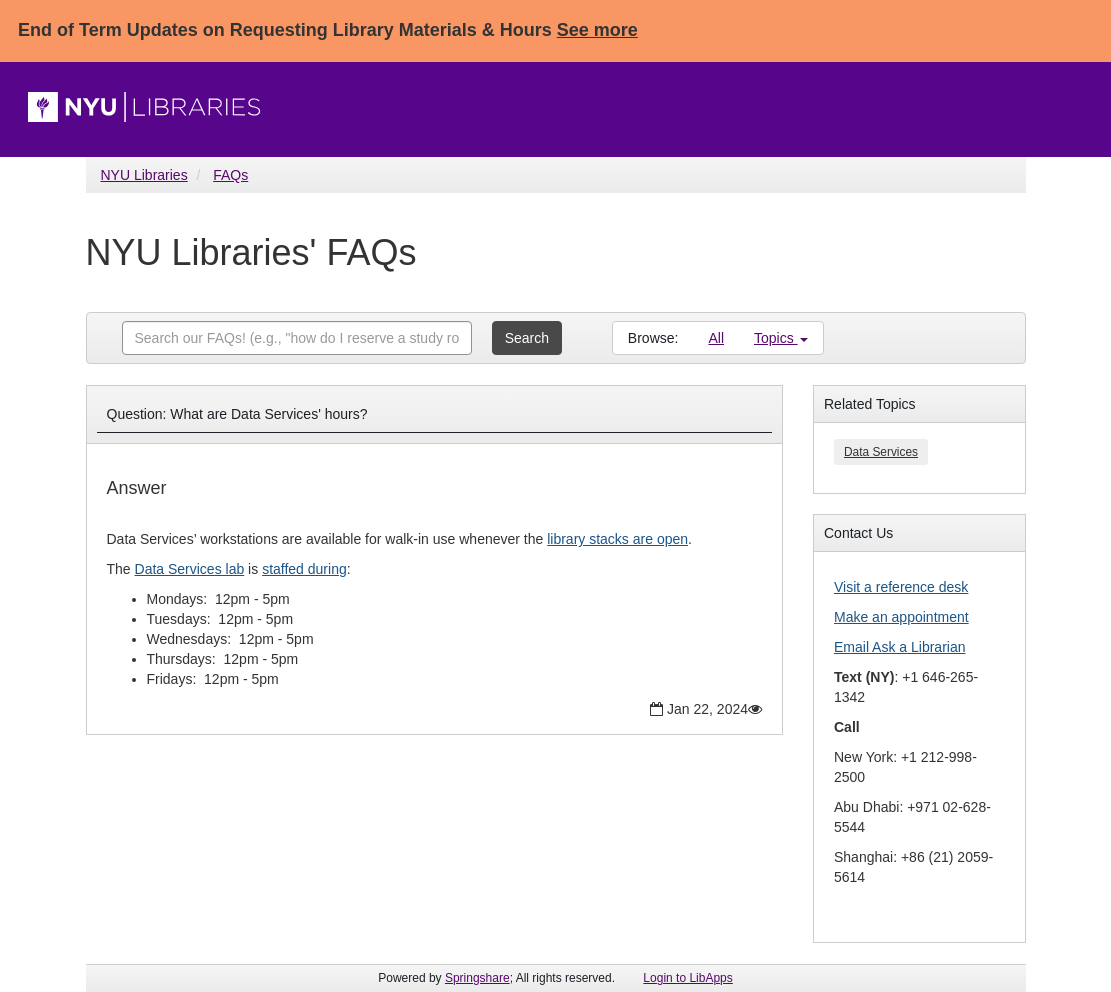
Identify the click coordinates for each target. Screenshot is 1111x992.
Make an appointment (901, 617)
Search (527, 338)
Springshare (477, 978)
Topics (781, 338)
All (716, 338)
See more (597, 30)
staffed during (304, 569)
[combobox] (297, 338)
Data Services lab (190, 569)
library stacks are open (617, 539)
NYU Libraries (144, 175)
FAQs (230, 175)
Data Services (881, 452)
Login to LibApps (687, 978)
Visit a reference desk (901, 587)
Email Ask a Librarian (900, 647)
